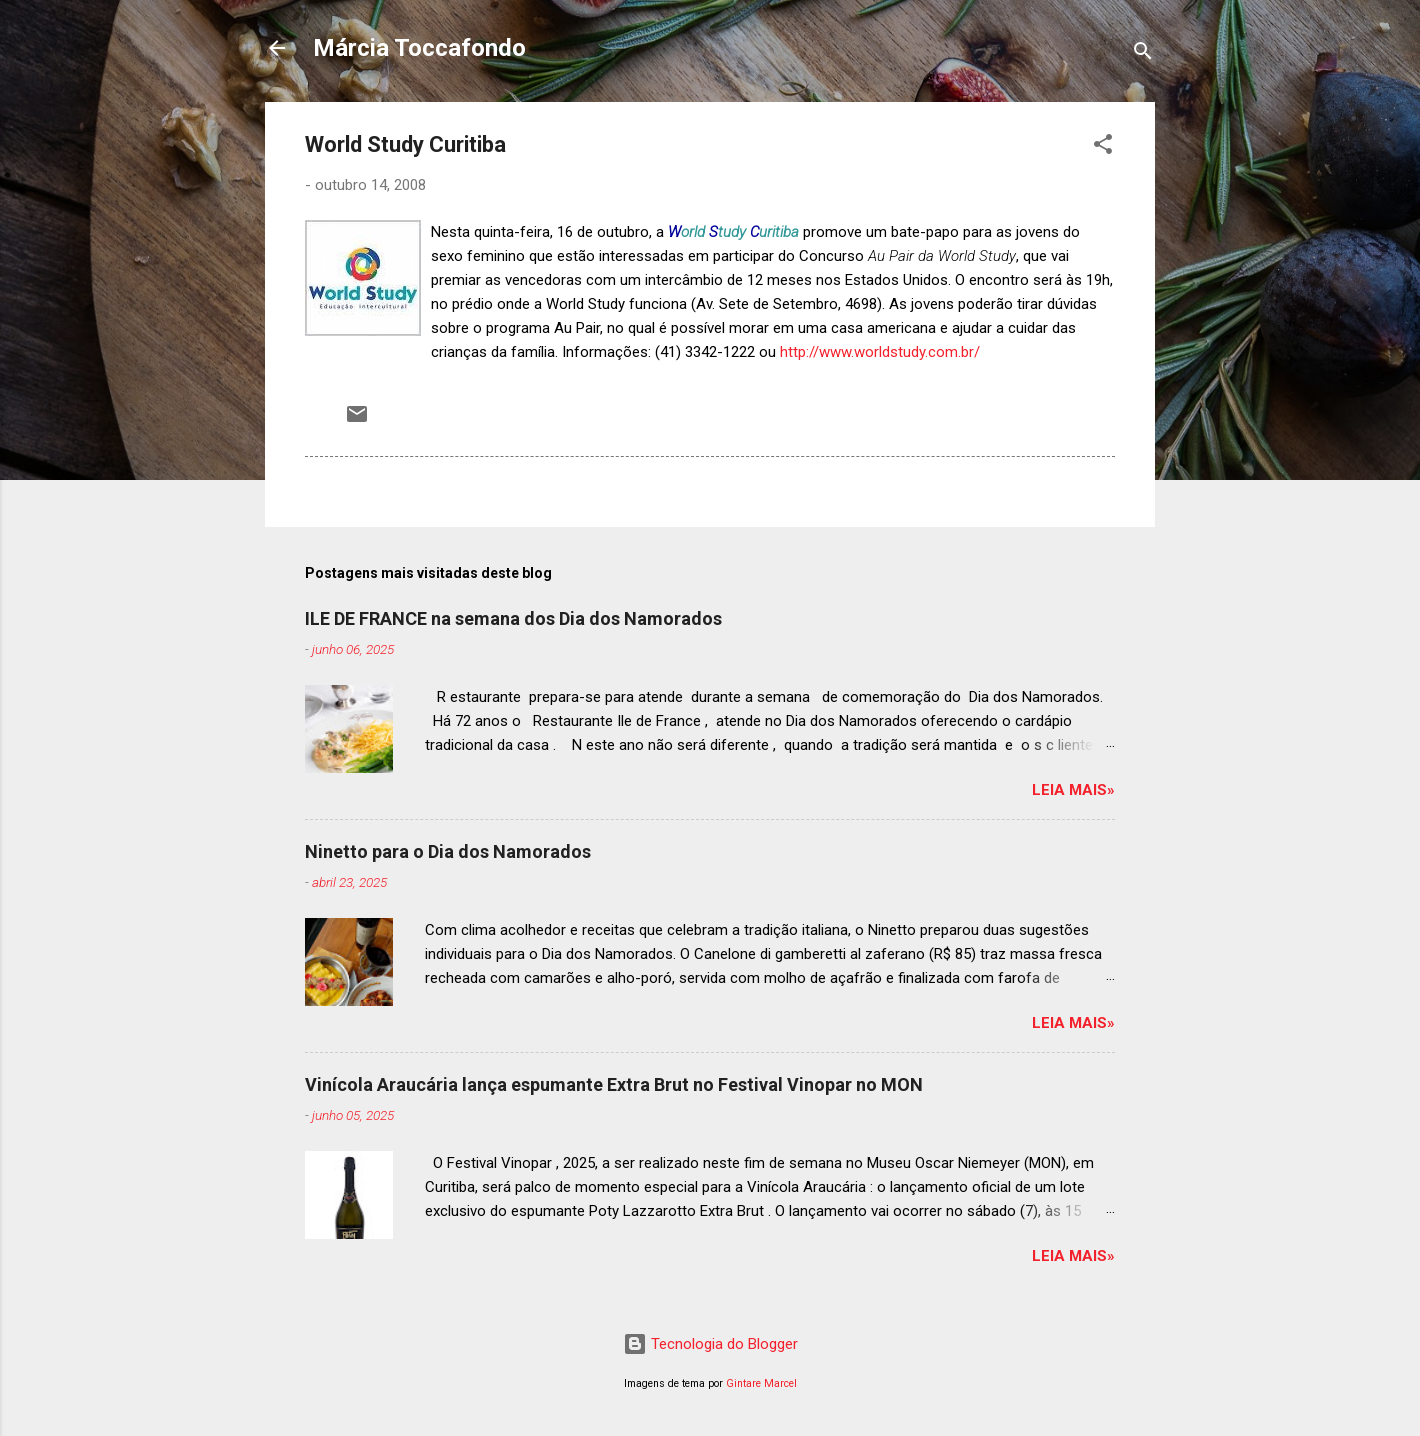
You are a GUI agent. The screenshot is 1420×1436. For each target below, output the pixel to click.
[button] (1103, 147)
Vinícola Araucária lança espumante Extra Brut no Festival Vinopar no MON (614, 1084)
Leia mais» (1073, 790)
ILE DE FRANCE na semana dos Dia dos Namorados (513, 618)
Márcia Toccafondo (419, 48)
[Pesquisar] (1143, 54)
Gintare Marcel (761, 1383)
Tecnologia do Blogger (710, 1344)
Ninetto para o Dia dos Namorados (448, 851)
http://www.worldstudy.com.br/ (880, 352)
